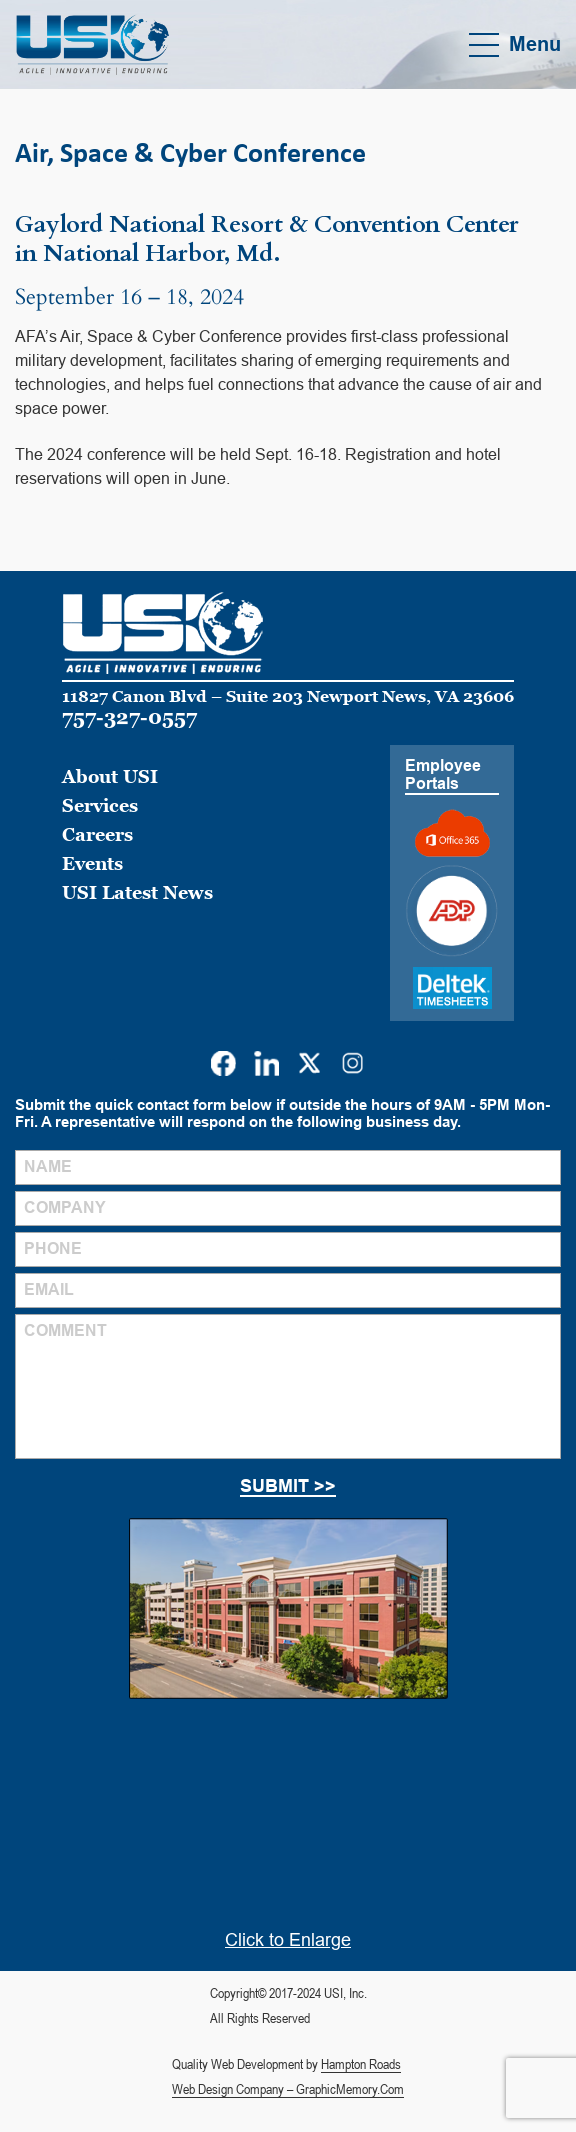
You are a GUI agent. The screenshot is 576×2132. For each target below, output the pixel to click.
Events (92, 863)
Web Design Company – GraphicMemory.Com (288, 2089)
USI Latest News (137, 892)
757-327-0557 (129, 717)
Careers (97, 834)
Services (100, 805)
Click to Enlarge (288, 1940)
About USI (110, 776)
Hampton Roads (361, 2064)
